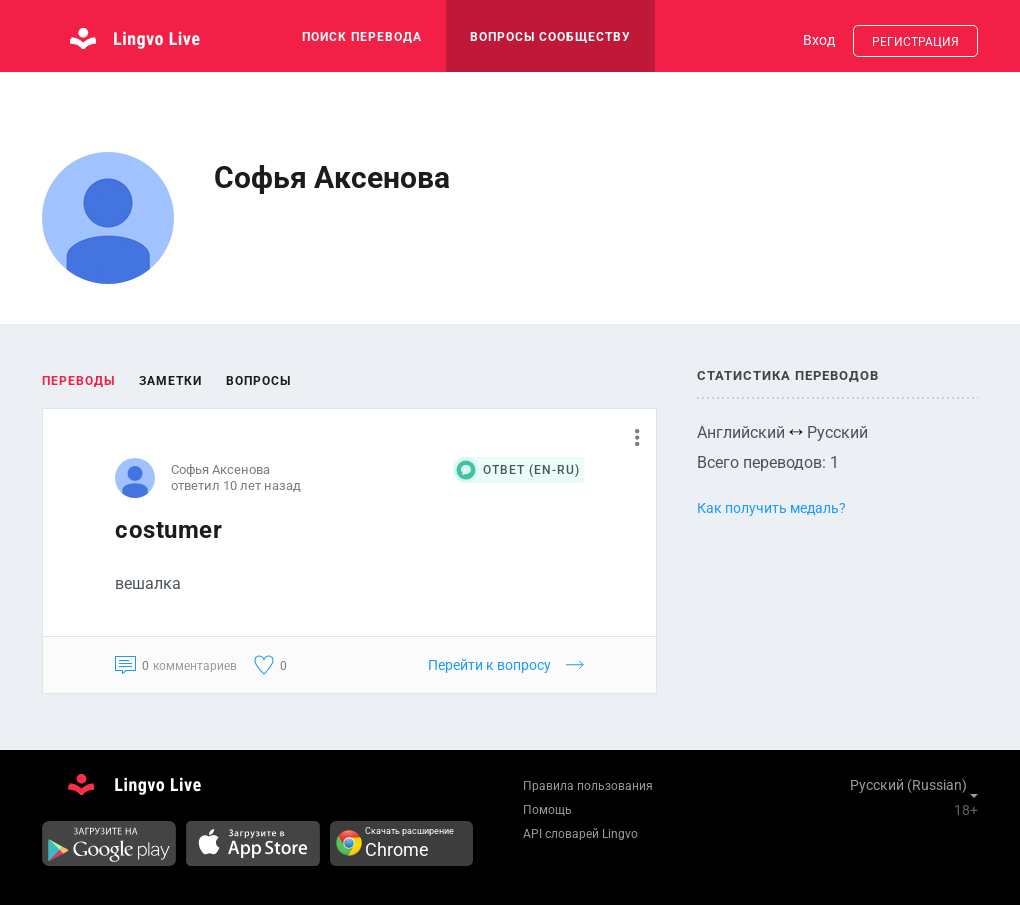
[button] (629, 437)
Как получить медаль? (771, 508)
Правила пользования (588, 786)
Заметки (170, 381)
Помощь (547, 810)
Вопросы (258, 381)
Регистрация (915, 42)
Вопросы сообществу (550, 37)
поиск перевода (362, 37)
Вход (819, 40)
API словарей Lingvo (580, 834)
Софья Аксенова (220, 469)
